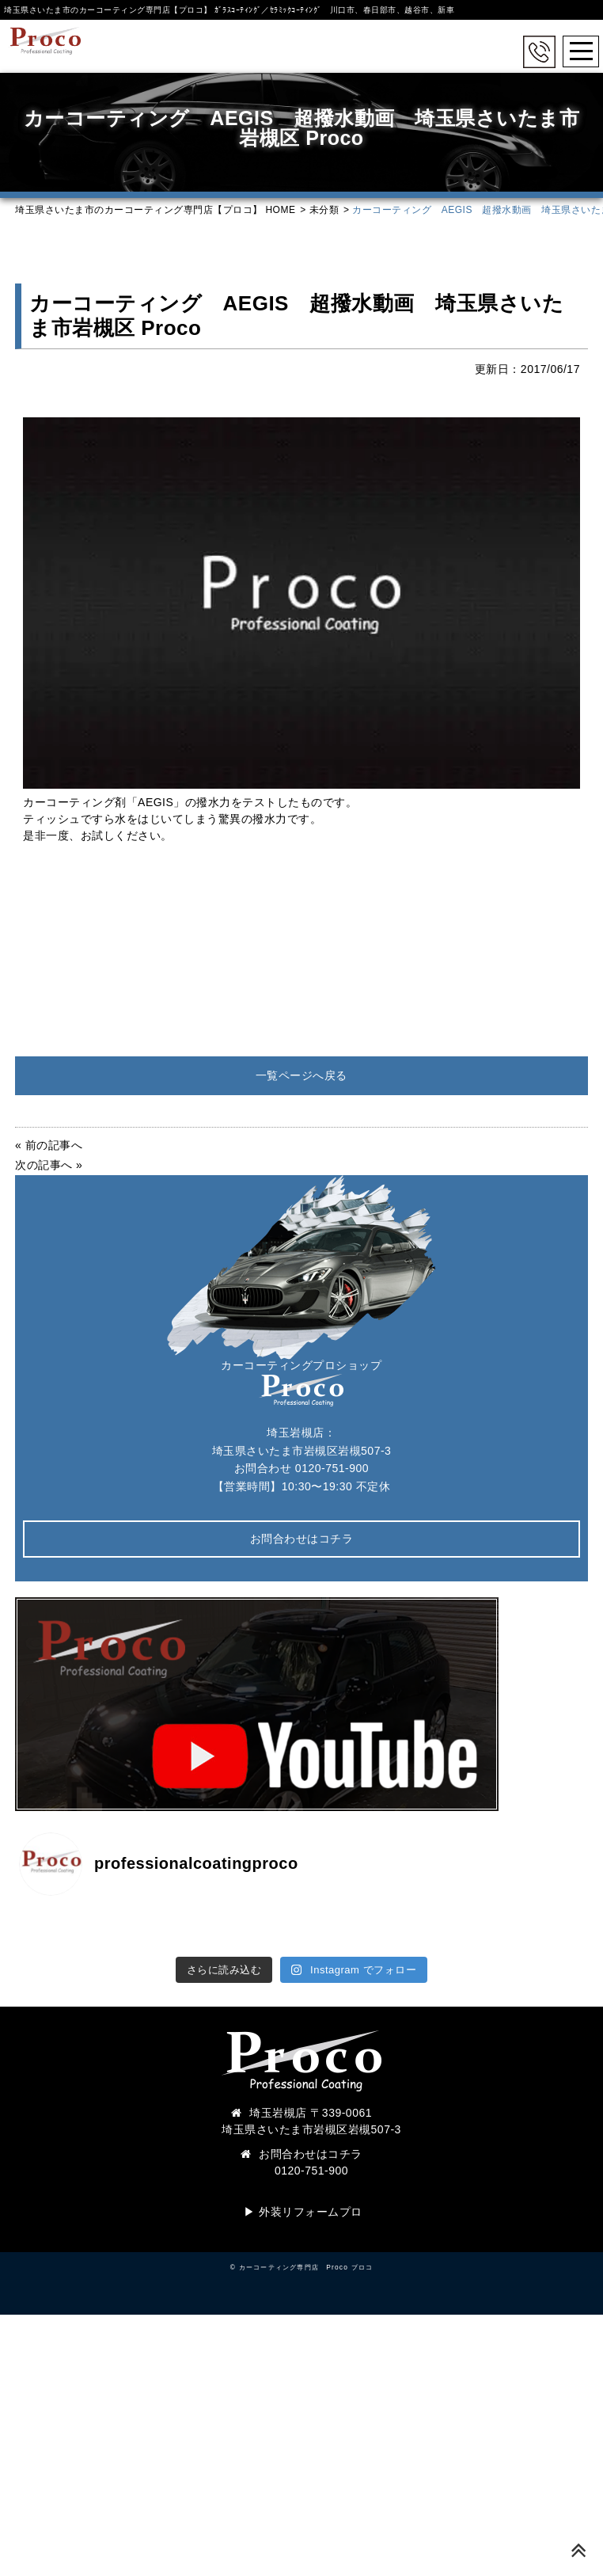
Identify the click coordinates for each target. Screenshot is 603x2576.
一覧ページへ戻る (301, 1075)
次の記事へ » (48, 1165)
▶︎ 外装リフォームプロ (303, 2211)
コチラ (345, 2154)
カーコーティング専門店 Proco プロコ (306, 2267)
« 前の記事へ (48, 1145)
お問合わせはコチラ (302, 1538)
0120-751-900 (332, 1468)
